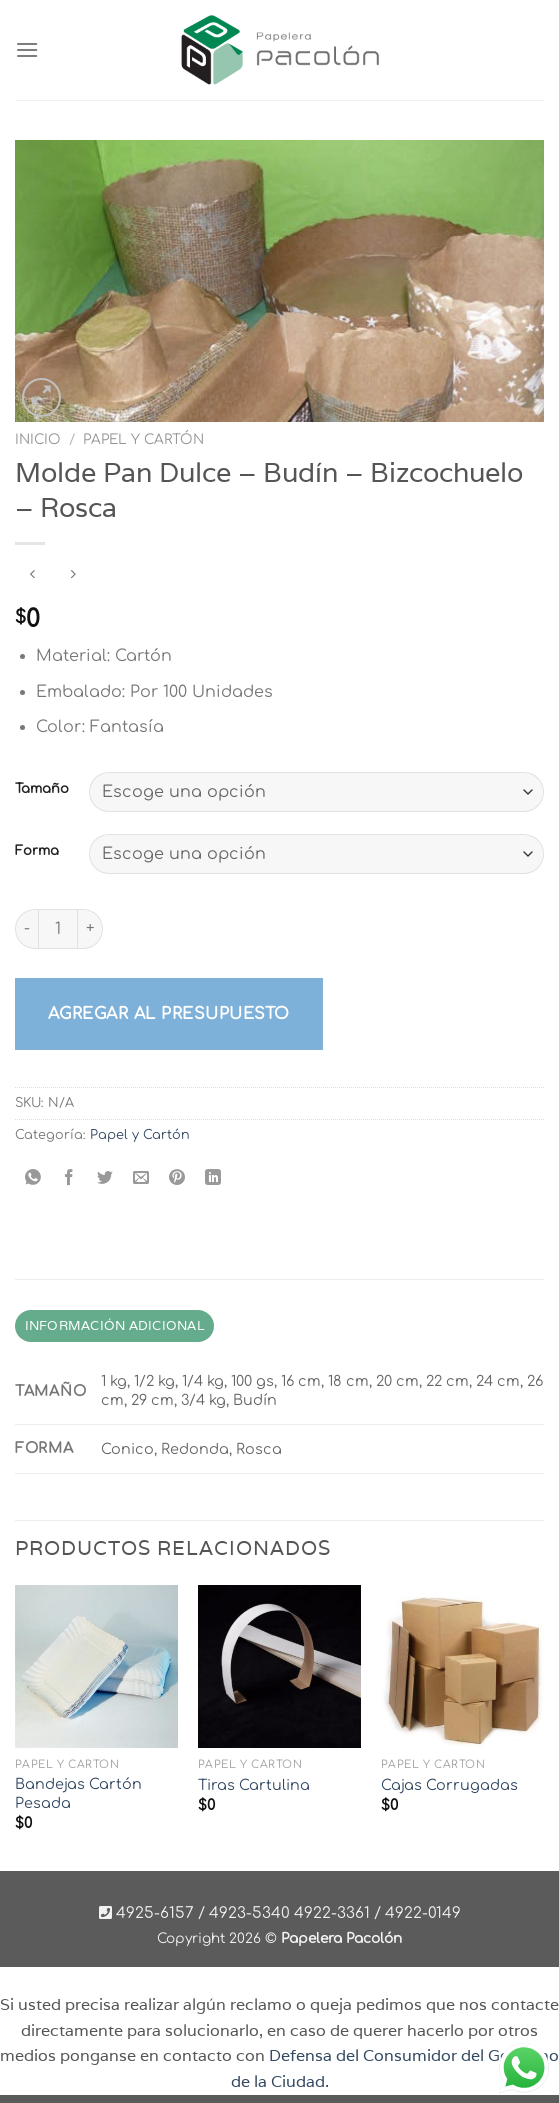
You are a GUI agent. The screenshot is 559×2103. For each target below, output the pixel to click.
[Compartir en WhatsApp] (33, 1179)
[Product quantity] (58, 929)
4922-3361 (332, 1913)
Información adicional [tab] (114, 1325)
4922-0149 (423, 1913)
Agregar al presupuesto (169, 1014)
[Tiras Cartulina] (279, 1666)
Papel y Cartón (143, 439)
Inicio (38, 439)
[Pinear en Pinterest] (177, 1179)
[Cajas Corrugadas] (462, 1666)
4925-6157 (155, 1913)
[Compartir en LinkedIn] (213, 1179)
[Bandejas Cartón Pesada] (96, 1666)
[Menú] (27, 49)
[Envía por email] (141, 1179)
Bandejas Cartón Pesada (78, 1793)
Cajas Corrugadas (449, 1785)
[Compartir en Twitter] (105, 1179)
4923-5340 (249, 1913)
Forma (37, 851)
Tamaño (42, 789)
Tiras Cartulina (254, 1785)
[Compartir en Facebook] (69, 1179)
